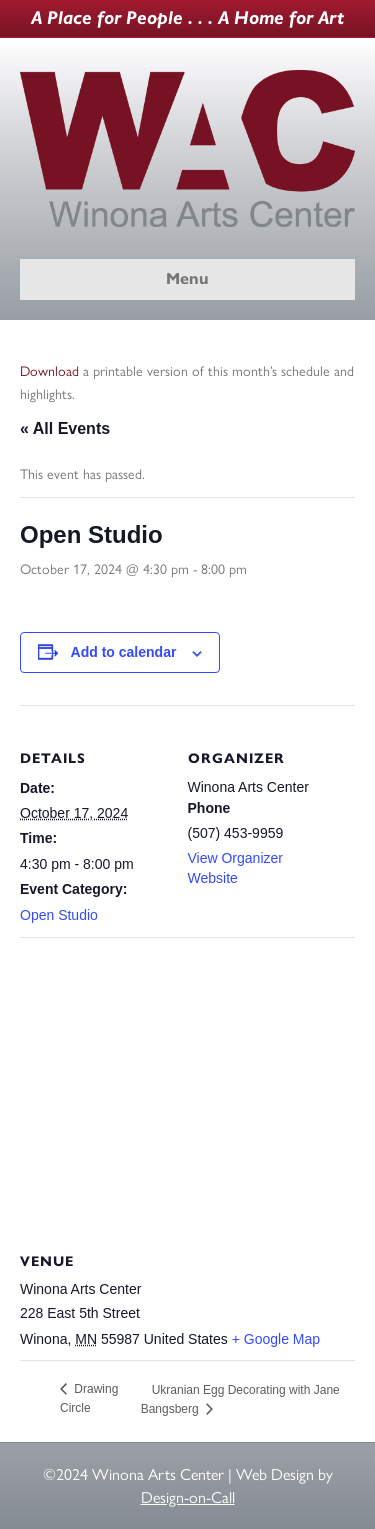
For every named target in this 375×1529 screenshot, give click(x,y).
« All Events (65, 428)
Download (49, 371)
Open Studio (59, 915)
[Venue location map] (187, 1081)
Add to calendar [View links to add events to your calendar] (124, 652)
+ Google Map (276, 1339)
